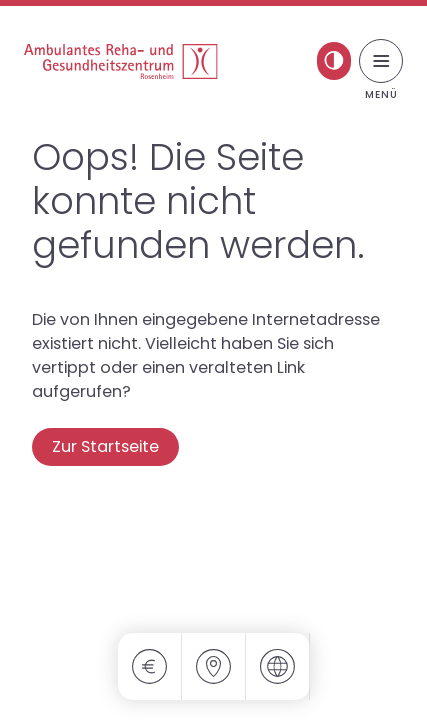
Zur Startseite (105, 446)
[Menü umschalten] (381, 61)
